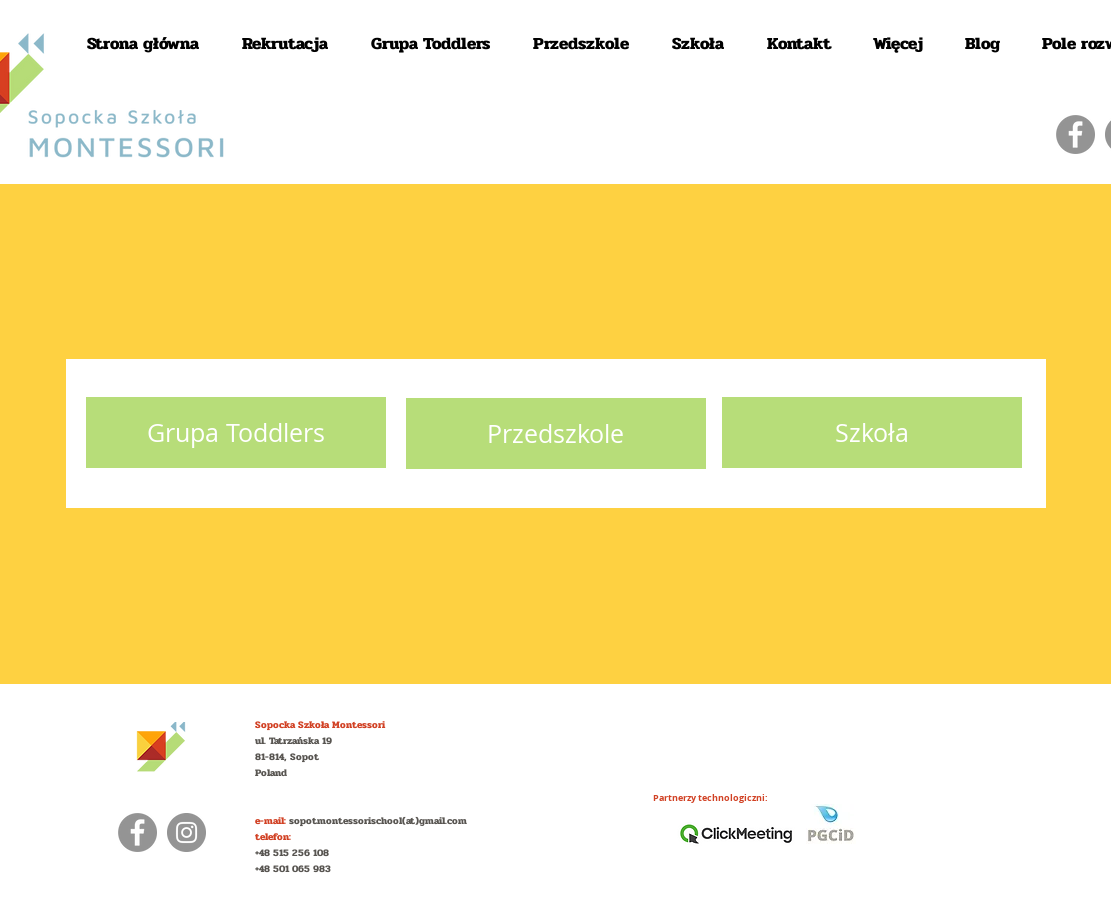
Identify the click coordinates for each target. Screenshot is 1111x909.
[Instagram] (186, 832)
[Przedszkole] (556, 433)
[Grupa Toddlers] (236, 432)
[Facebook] (1075, 134)
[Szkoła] (872, 432)
